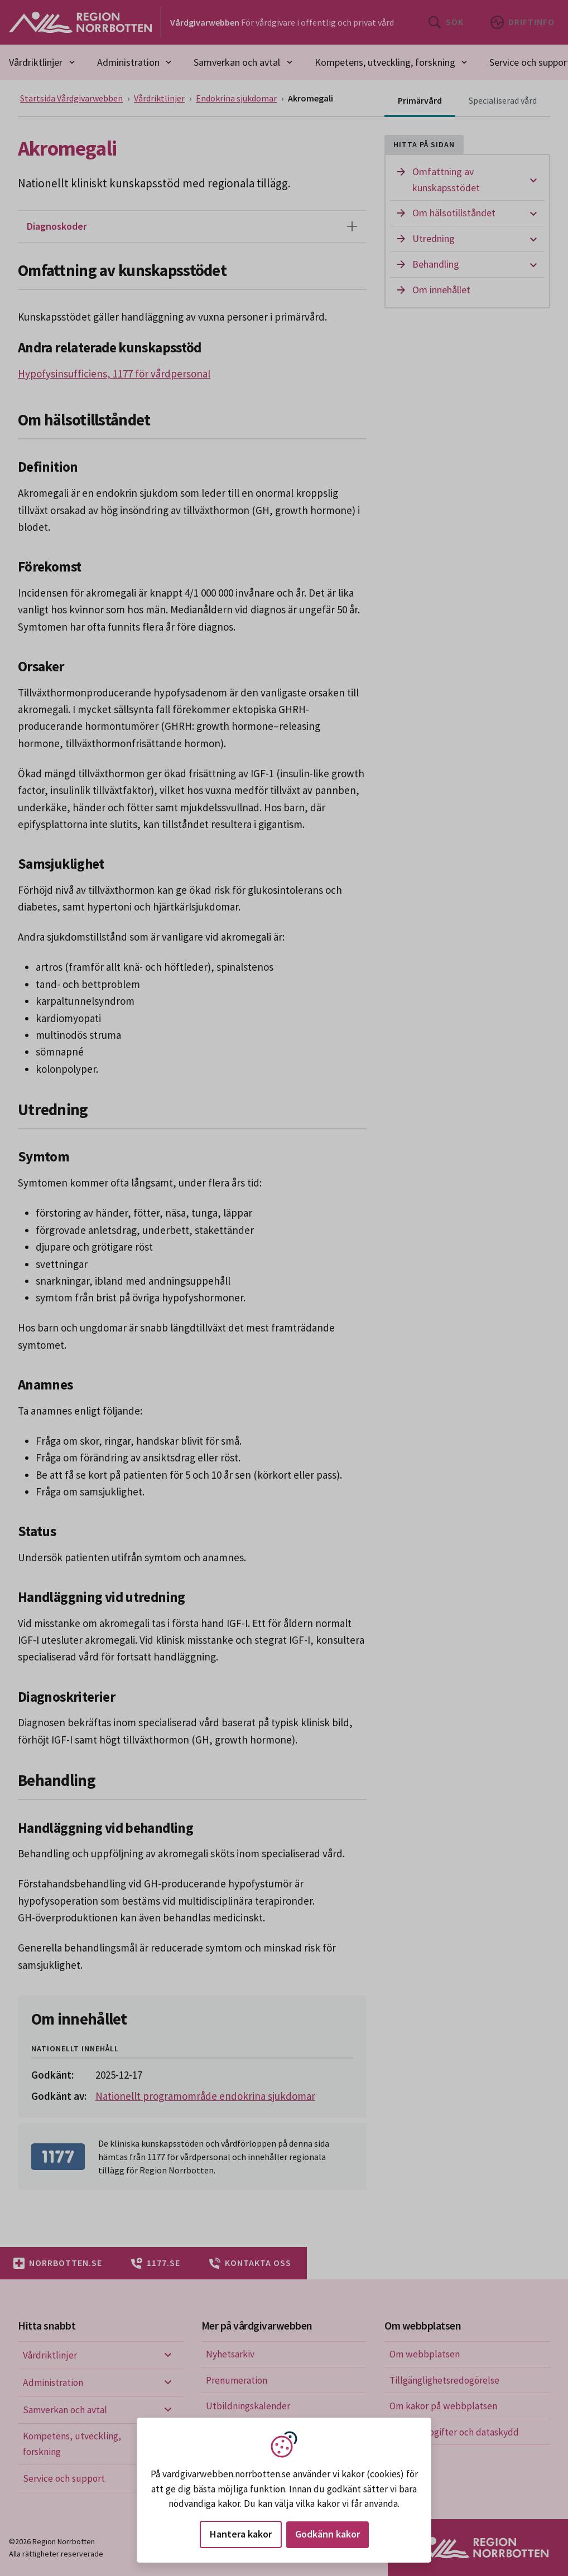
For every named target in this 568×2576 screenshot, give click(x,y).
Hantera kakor (241, 2533)
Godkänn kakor (327, 2533)
